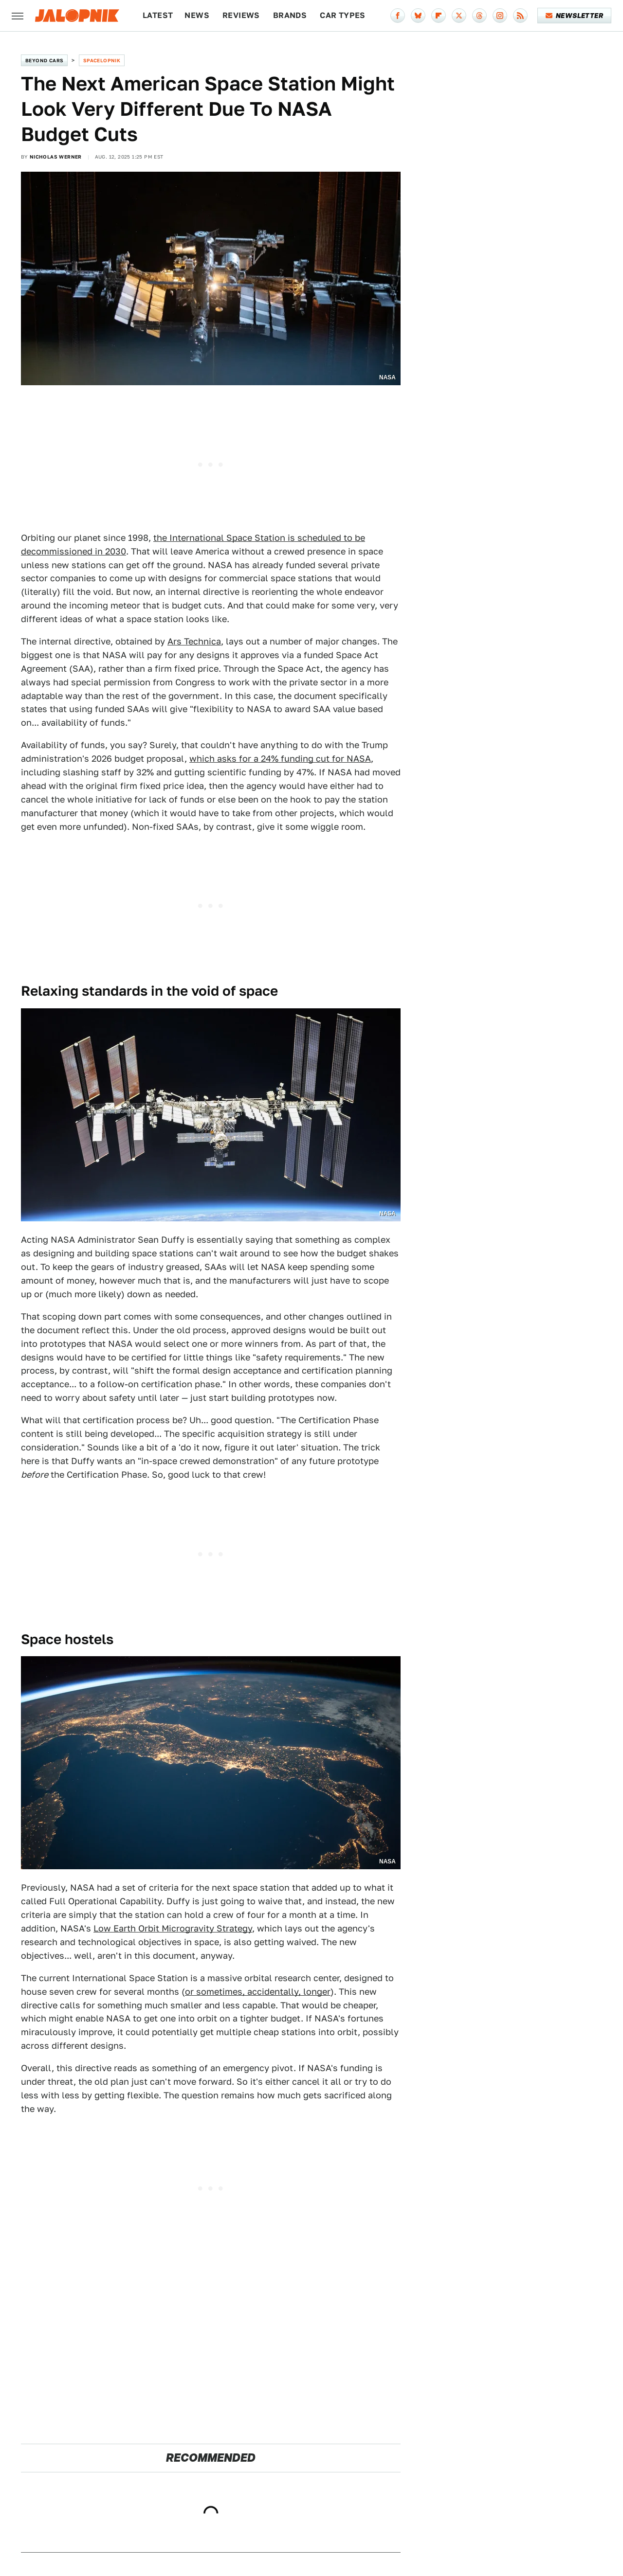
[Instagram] (500, 15)
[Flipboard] (438, 15)
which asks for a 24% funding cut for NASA (280, 758)
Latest (158, 15)
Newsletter (575, 15)
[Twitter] (459, 15)
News (196, 15)
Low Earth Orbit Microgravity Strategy (172, 1928)
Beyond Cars (44, 60)
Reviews (241, 15)
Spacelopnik (101, 60)
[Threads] (479, 15)
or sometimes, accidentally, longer (257, 1991)
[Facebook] (397, 15)
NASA (387, 377)
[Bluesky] (418, 15)
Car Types (343, 15)
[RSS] (520, 15)
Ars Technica (194, 641)
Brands (290, 15)
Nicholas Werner (56, 157)
